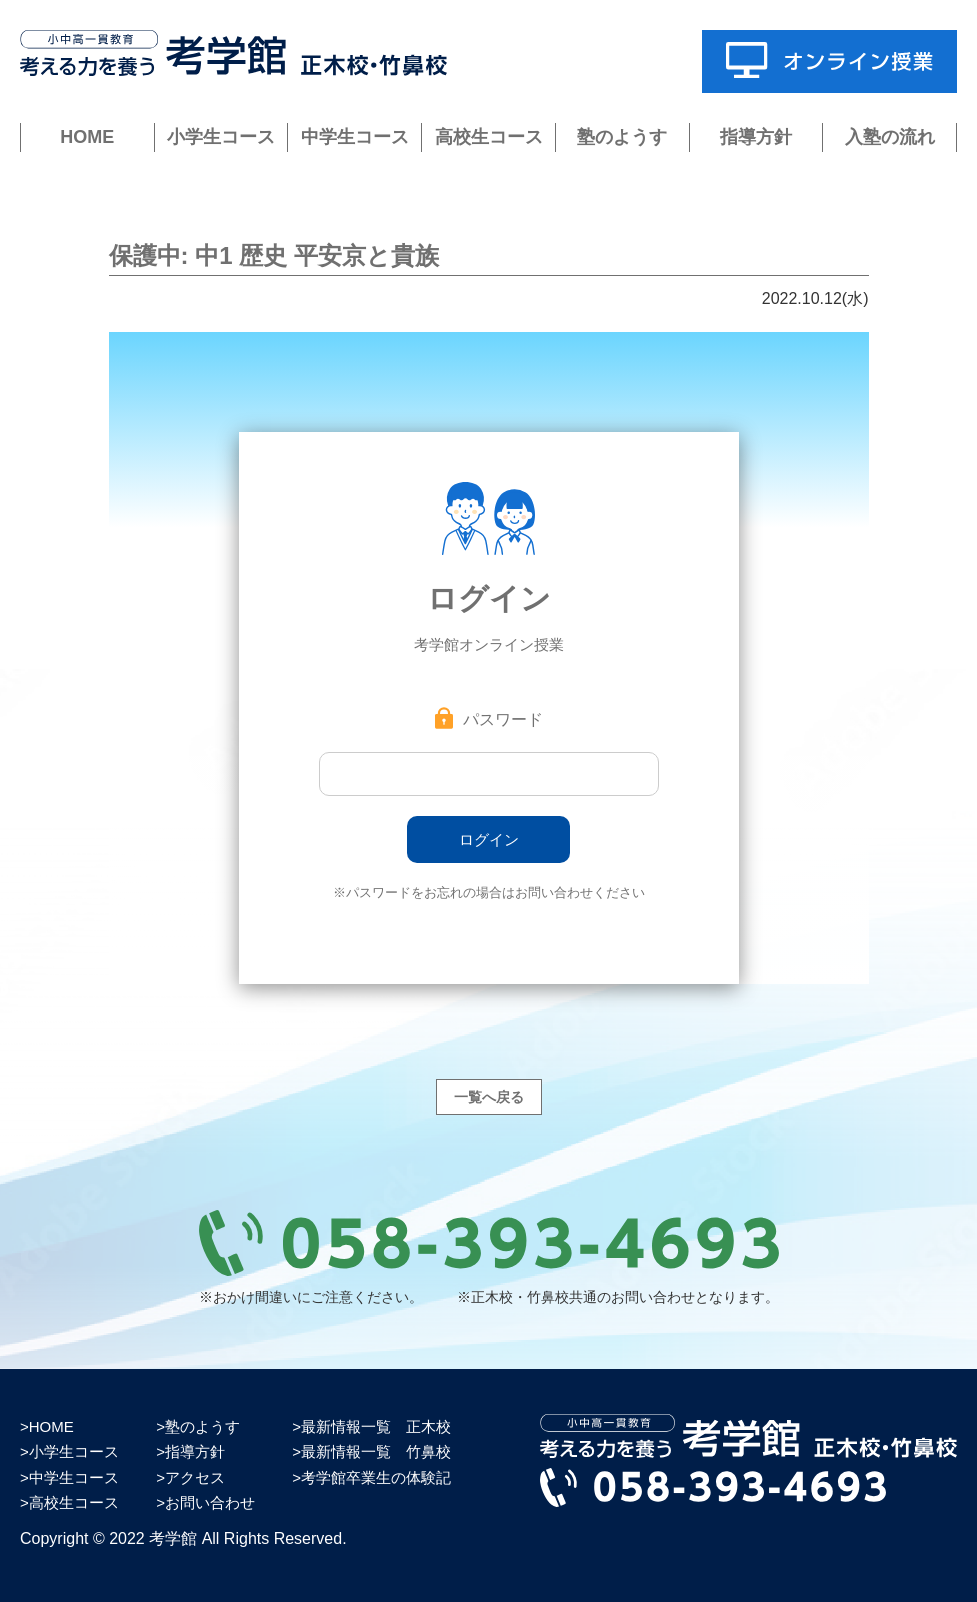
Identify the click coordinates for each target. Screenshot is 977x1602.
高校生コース (489, 137)
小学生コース (221, 137)
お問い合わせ (210, 1502)
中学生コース (355, 137)
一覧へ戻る (489, 1097)
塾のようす (622, 137)
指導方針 (756, 137)
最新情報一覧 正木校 (376, 1426)
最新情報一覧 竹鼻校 (376, 1451)
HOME (87, 137)
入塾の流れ (890, 137)
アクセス (195, 1477)
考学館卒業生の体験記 (376, 1477)
